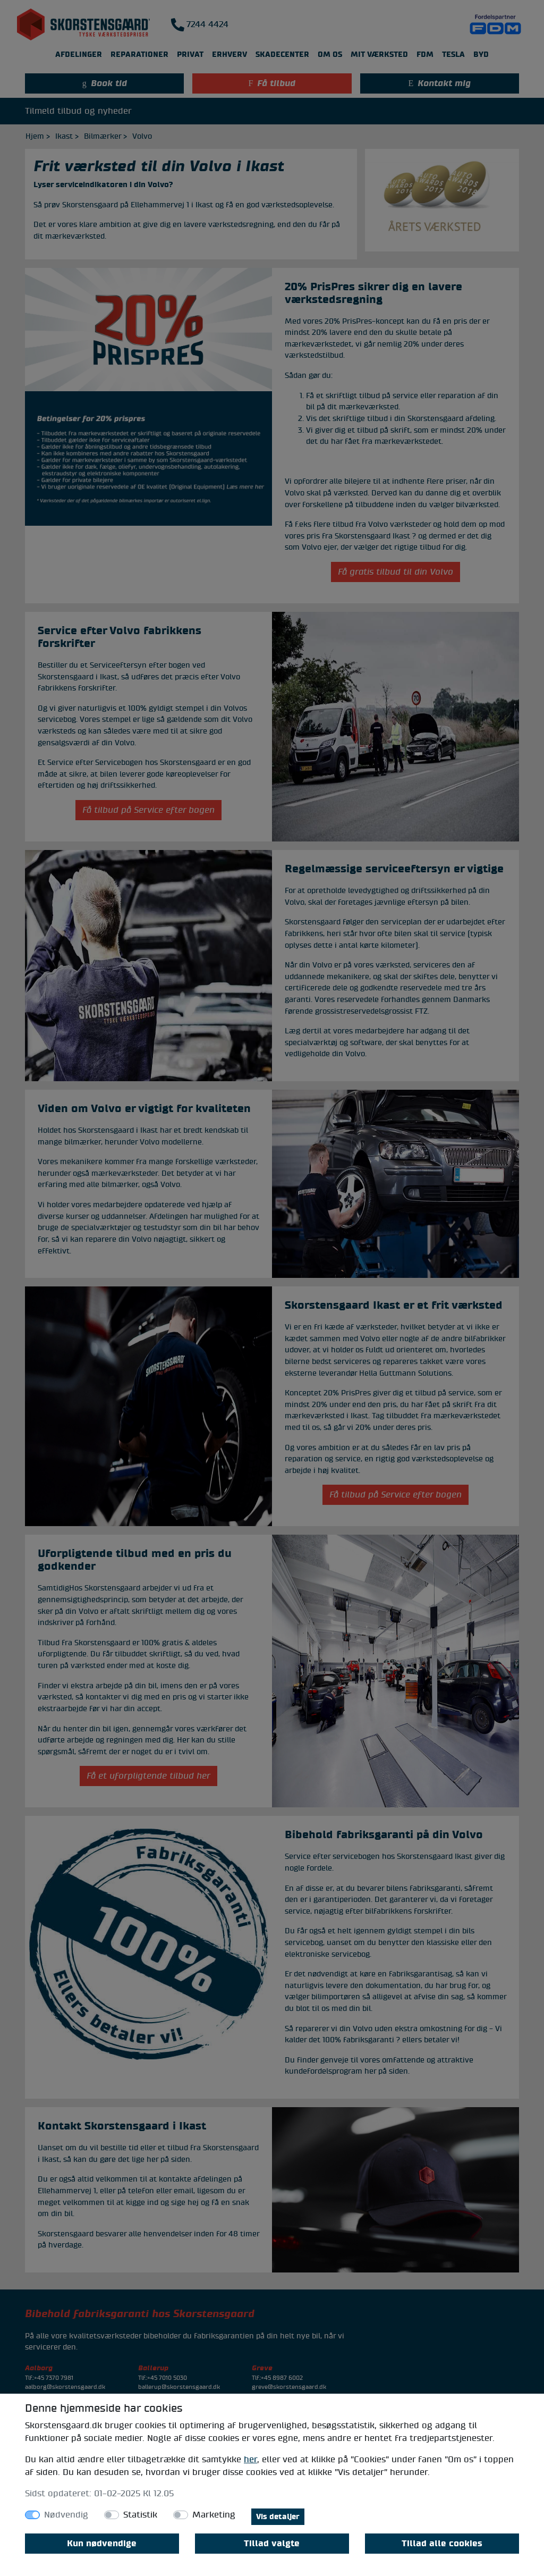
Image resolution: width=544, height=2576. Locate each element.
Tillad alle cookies (442, 2543)
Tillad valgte (272, 2543)
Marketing (213, 2515)
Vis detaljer (278, 2516)
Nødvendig (66, 2515)
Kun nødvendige (102, 2543)
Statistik (140, 2515)
